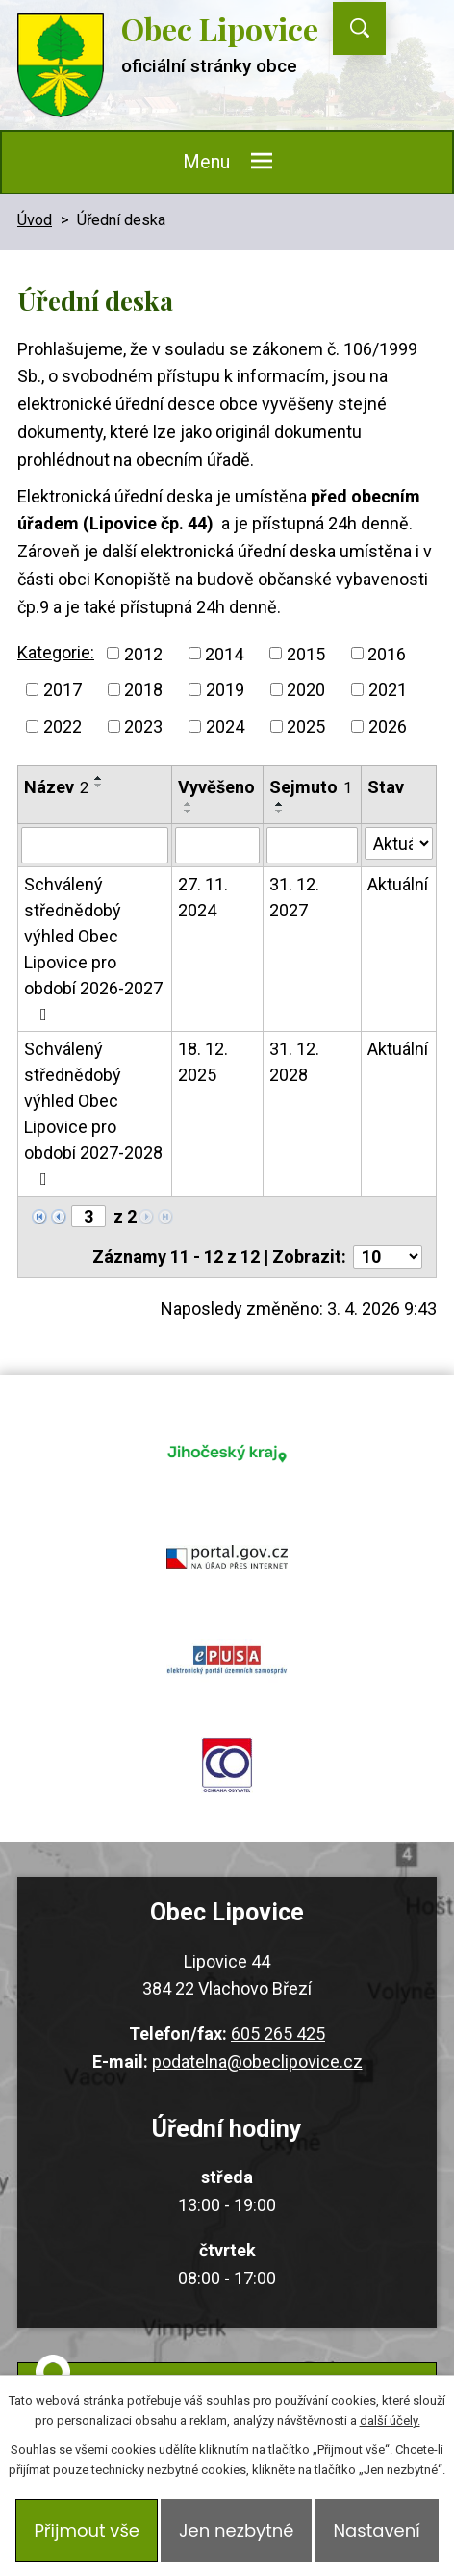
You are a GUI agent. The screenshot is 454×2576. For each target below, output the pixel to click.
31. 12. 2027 (294, 897)
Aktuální (397, 884)
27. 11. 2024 (203, 897)
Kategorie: (55, 652)
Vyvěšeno (216, 787)
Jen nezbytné (236, 2530)
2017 (62, 690)
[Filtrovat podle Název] (94, 845)
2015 (306, 653)
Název (56, 787)
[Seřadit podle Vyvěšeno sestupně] (188, 811)
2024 (225, 726)
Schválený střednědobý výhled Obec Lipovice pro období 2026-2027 (93, 948)
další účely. (390, 2420)
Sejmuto (310, 787)
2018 (143, 690)
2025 (306, 726)
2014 (224, 653)
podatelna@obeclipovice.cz (257, 2061)
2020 (306, 690)
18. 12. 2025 (203, 1062)
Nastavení (376, 2530)
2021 (387, 690)
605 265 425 (278, 2033)
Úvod (34, 220)
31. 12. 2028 (294, 1062)
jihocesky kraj (227, 1452)
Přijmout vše (86, 2530)
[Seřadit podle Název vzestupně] (99, 778)
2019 (225, 690)
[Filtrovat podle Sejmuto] (311, 845)
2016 (386, 653)
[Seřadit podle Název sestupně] (99, 785)
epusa (227, 1660)
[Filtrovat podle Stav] (399, 843)
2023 (143, 726)
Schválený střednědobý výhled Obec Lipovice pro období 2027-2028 (93, 1113)
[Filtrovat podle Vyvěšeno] (217, 845)
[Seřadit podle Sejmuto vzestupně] (279, 804)
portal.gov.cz (227, 1556)
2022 (62, 726)
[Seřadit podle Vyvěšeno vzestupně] (188, 804)
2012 (143, 653)
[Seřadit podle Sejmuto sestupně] (279, 811)
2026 (387, 726)
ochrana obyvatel (227, 1764)
